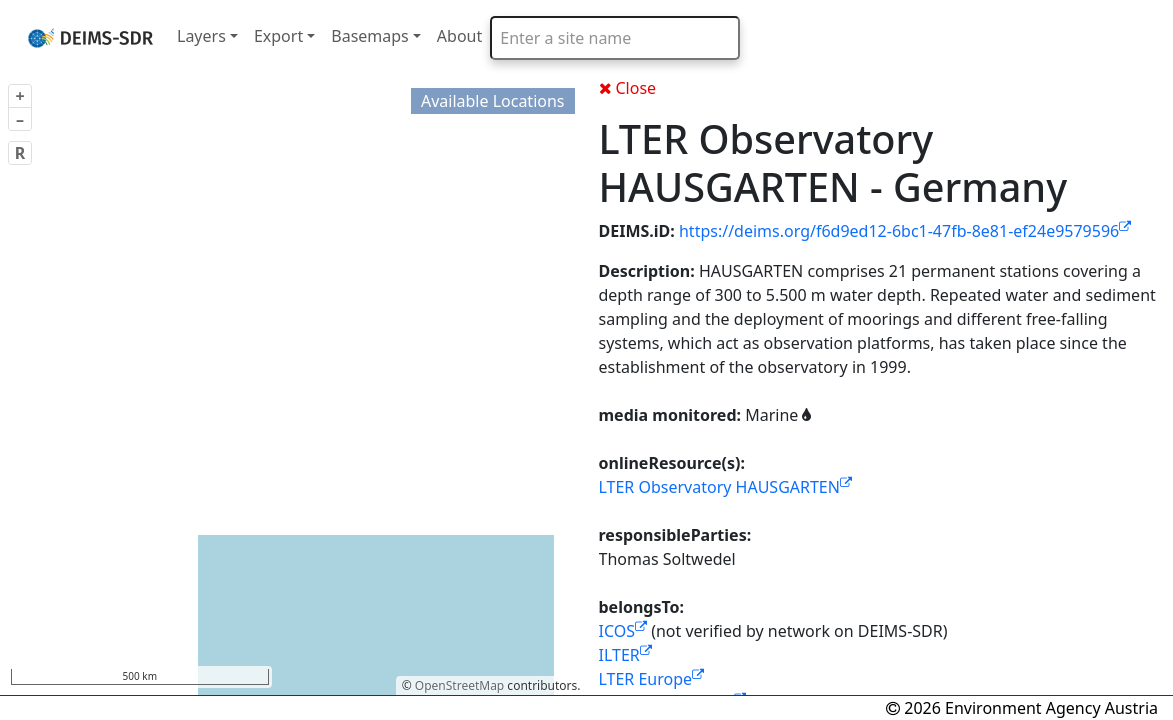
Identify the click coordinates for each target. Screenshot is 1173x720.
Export (278, 36)
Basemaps (370, 36)
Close (628, 88)
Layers (201, 36)
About (459, 36)
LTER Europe (652, 679)
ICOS (623, 631)
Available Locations (493, 101)
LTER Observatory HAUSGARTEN (725, 487)
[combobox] (615, 38)
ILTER (625, 655)
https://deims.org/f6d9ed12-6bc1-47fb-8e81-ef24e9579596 (905, 231)
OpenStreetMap (459, 685)
